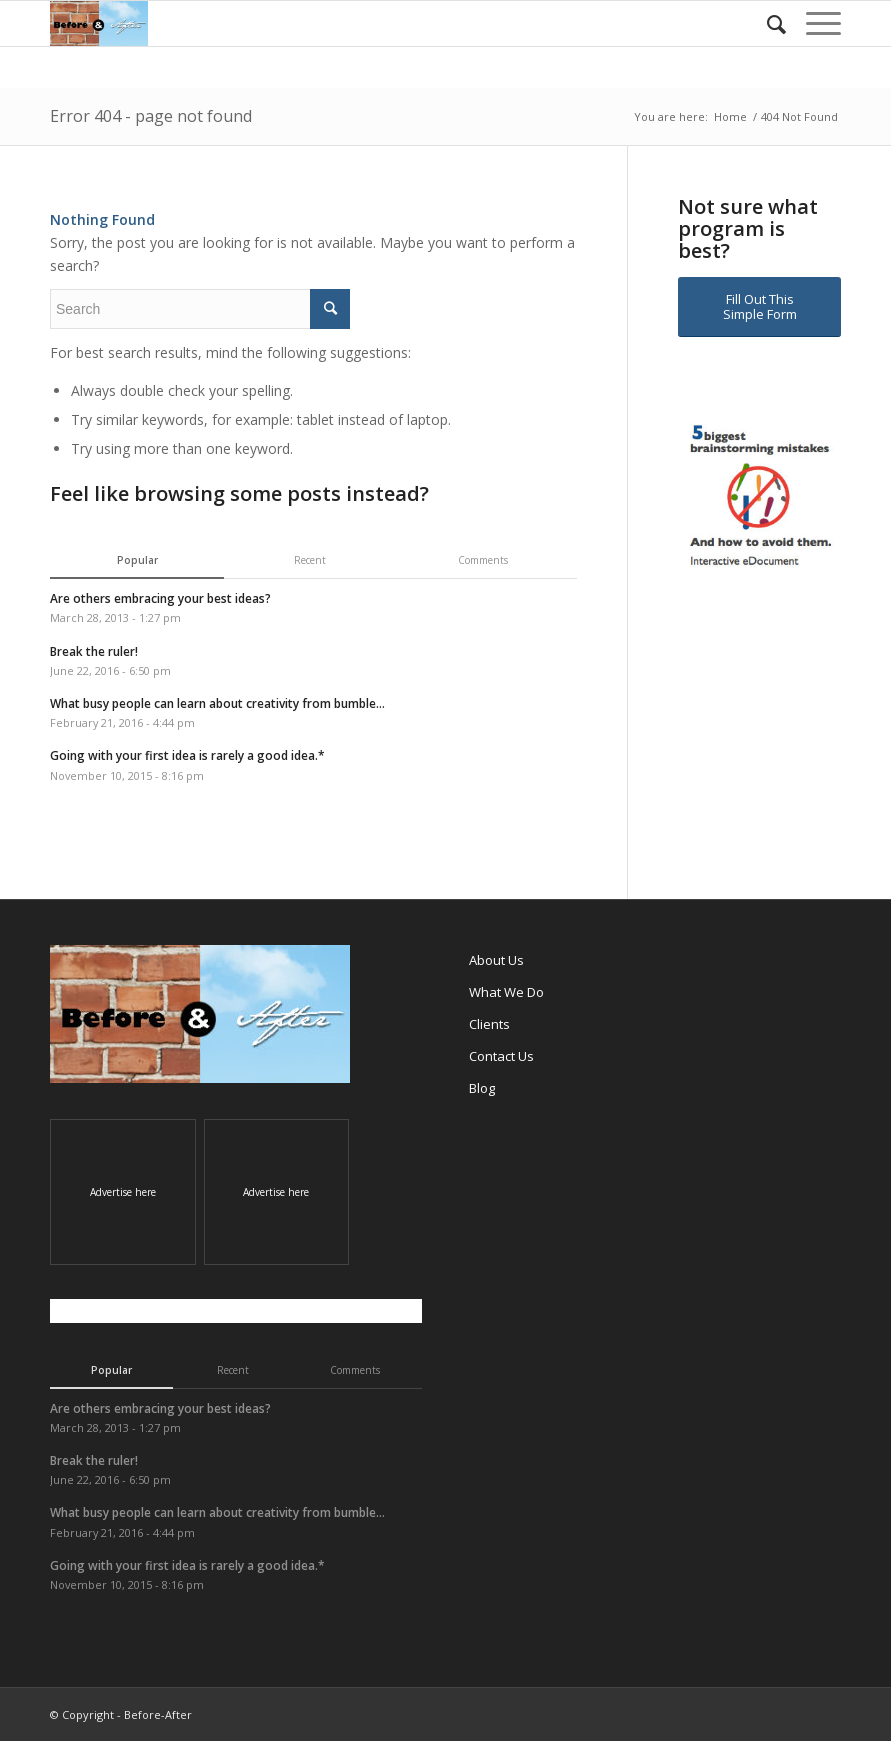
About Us (496, 960)
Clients (489, 1024)
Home (730, 116)
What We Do (506, 992)
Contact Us (501, 1056)
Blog (482, 1088)
